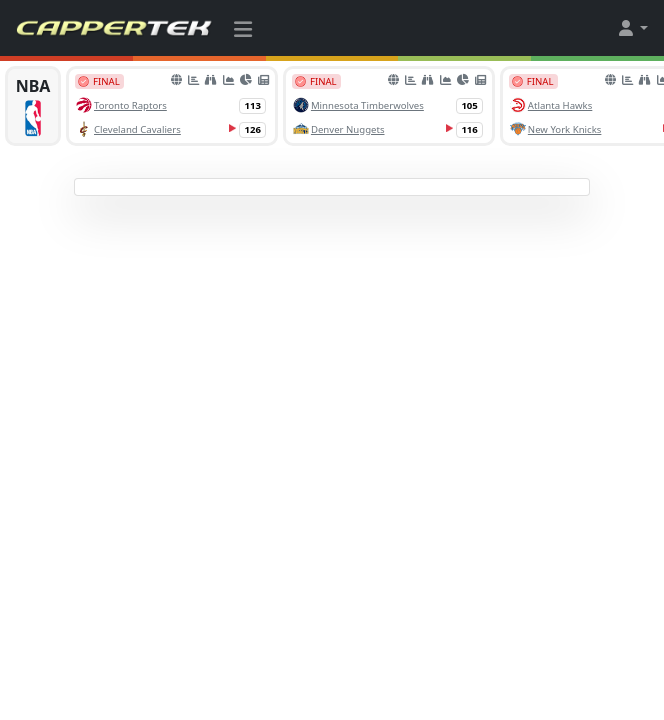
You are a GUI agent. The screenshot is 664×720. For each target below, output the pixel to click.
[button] (632, 28)
